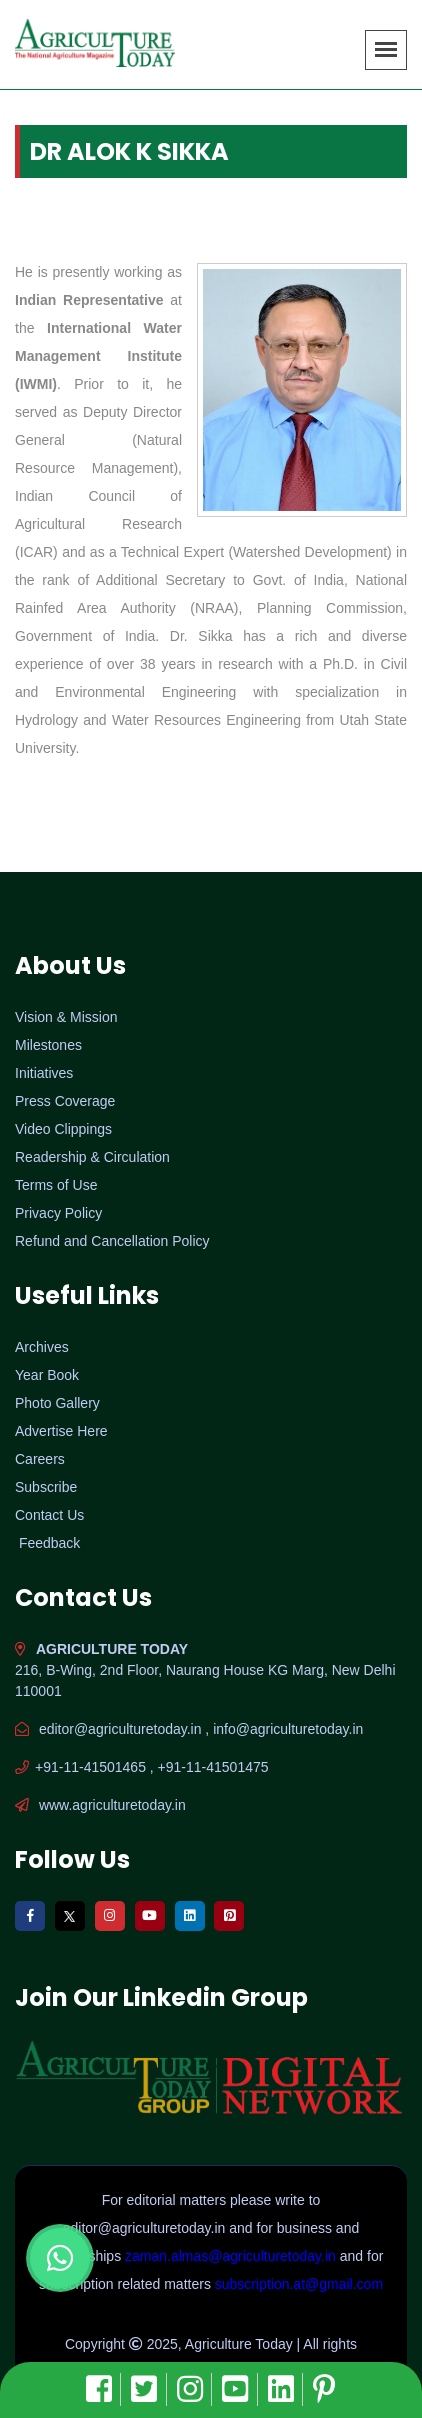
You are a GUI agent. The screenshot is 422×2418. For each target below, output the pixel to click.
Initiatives (44, 1073)
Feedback (49, 1543)
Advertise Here (61, 1431)
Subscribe (46, 1487)
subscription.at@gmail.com (299, 2284)
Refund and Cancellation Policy (112, 1241)
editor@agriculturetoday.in (146, 2228)
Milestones (48, 1045)
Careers (40, 1459)
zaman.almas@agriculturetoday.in (232, 2256)
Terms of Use (56, 1185)
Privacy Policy (58, 1213)
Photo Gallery (57, 1403)
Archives (42, 1347)
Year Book (47, 1375)
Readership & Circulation (92, 1157)
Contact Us (49, 1515)
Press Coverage (65, 1101)
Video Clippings (63, 1129)
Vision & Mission (66, 1017)
